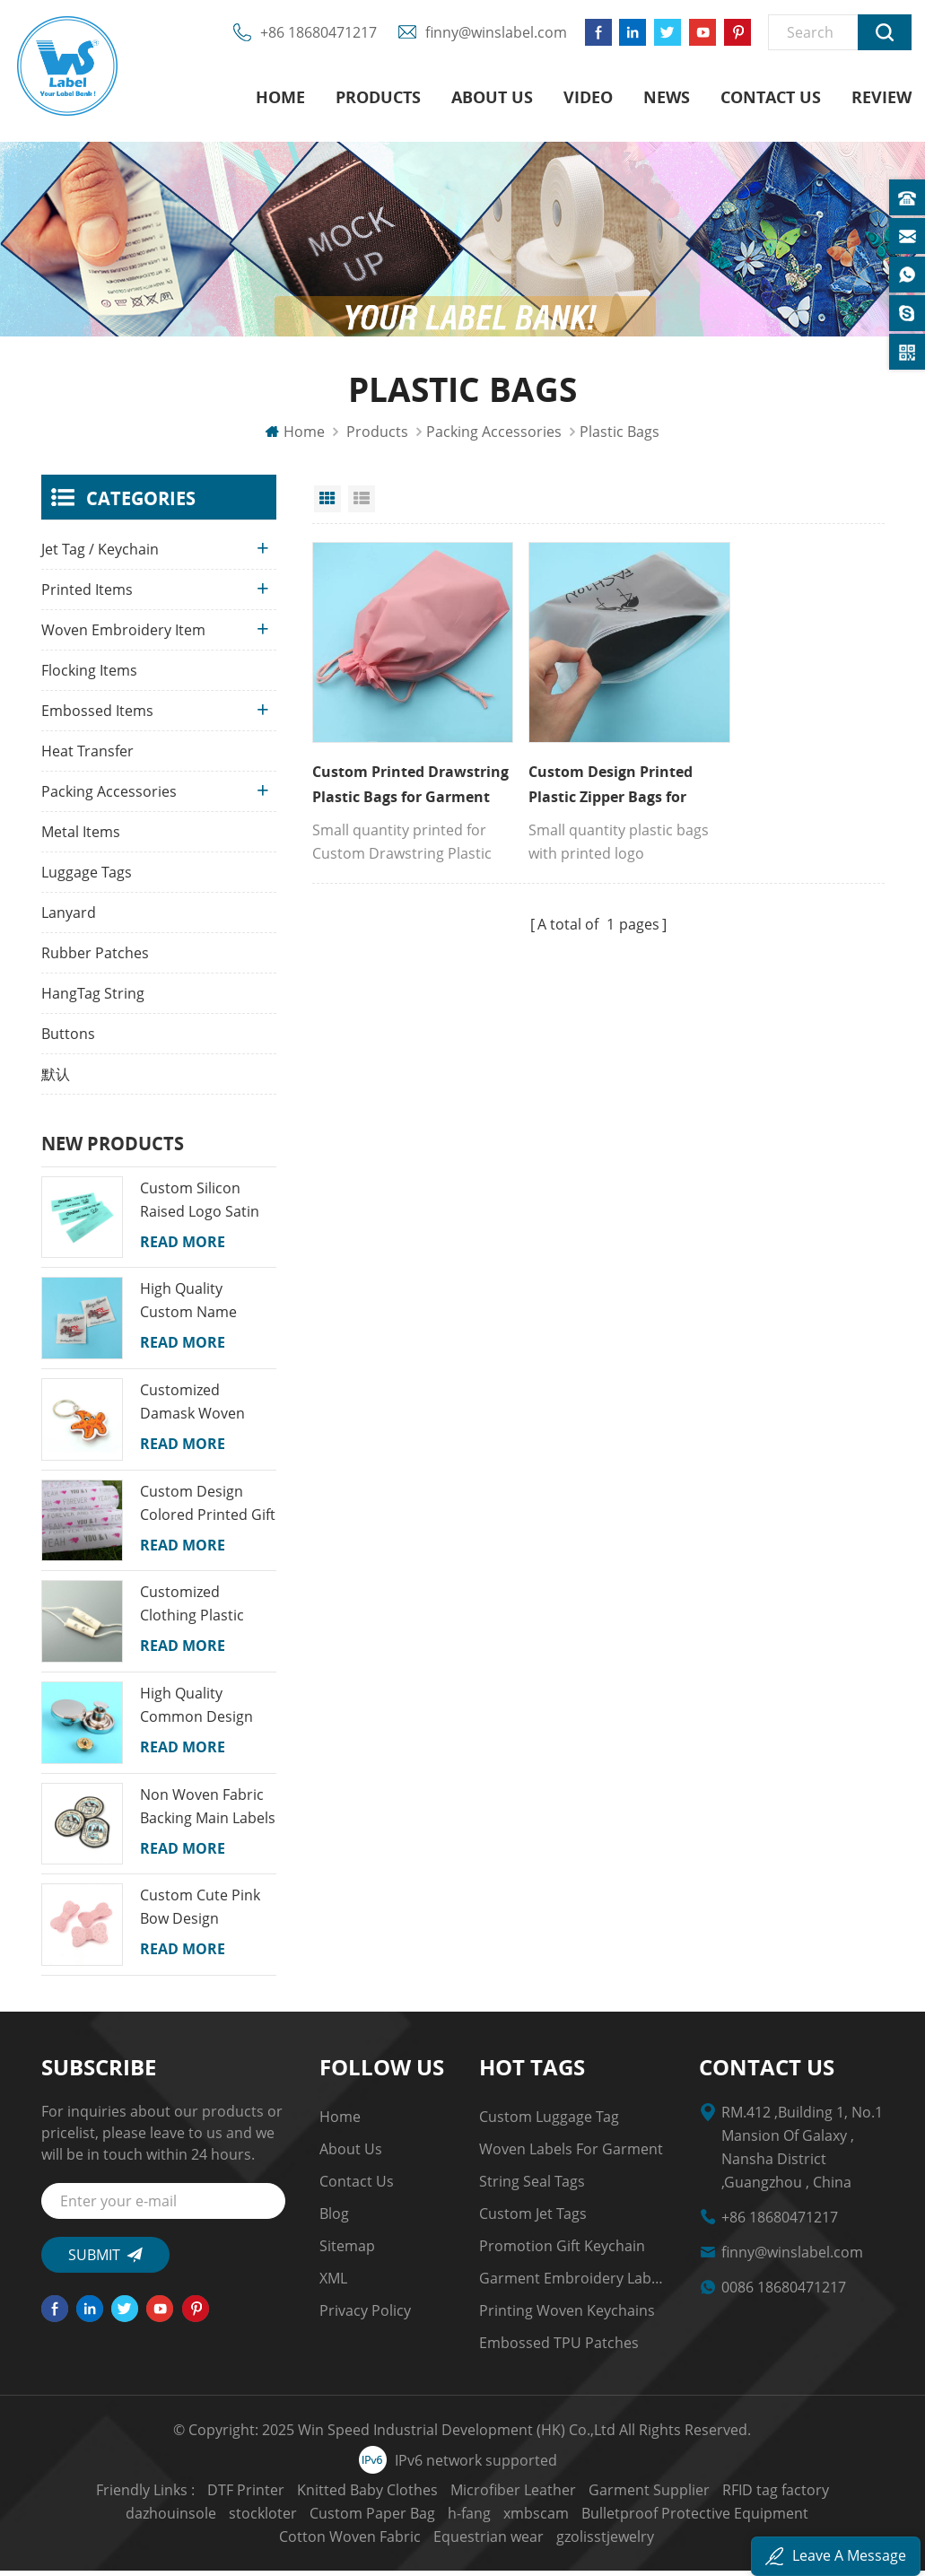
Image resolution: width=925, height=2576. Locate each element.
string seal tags (532, 2186)
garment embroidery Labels (572, 2283)
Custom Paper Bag (244, 2518)
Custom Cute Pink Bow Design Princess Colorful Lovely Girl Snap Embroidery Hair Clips (200, 1913)
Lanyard (68, 918)
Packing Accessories (494, 437)
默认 (55, 1079)
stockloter (134, 2518)
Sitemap (347, 2251)
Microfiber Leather (462, 2495)
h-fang (340, 2518)
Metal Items (80, 837)
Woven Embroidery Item (123, 635)
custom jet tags (533, 2219)
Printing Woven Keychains (567, 2316)
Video (588, 98)
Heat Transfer (87, 756)
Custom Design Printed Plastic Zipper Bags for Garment (590, 770)
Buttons (68, 1039)
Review (881, 98)
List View (361, 504)
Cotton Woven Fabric (763, 2518)
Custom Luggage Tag (549, 2122)
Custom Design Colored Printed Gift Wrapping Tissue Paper (207, 1509)
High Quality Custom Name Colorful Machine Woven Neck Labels (205, 1306)
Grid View (327, 504)
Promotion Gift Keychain (562, 2251)
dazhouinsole (835, 2495)
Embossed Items (97, 716)
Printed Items (87, 595)
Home (280, 98)
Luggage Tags (86, 877)
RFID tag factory (724, 2495)
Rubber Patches (95, 958)
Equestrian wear (412, 2542)
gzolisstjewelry (529, 2542)
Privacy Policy (365, 2316)
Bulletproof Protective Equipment (566, 2518)
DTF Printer (194, 2495)
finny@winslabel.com (491, 36)
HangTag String (92, 999)
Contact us (770, 98)
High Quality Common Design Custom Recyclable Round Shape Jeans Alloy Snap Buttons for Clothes (205, 1711)
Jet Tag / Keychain (100, 554)
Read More (182, 1247)
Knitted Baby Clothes (316, 2495)
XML (333, 2283)
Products (378, 98)
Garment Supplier (598, 2495)
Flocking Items (89, 675)
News (666, 98)
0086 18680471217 (783, 2292)
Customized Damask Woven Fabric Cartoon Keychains (192, 1407)
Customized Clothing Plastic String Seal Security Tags (205, 1609)
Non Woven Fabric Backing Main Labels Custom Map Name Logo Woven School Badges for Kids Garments (207, 1812)
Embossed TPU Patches (559, 2348)
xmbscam (408, 2518)
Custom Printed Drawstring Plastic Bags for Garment (397, 770)
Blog (334, 2219)
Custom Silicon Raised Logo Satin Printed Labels (199, 1205)
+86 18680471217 (313, 36)
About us (492, 98)
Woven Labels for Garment (571, 2154)
